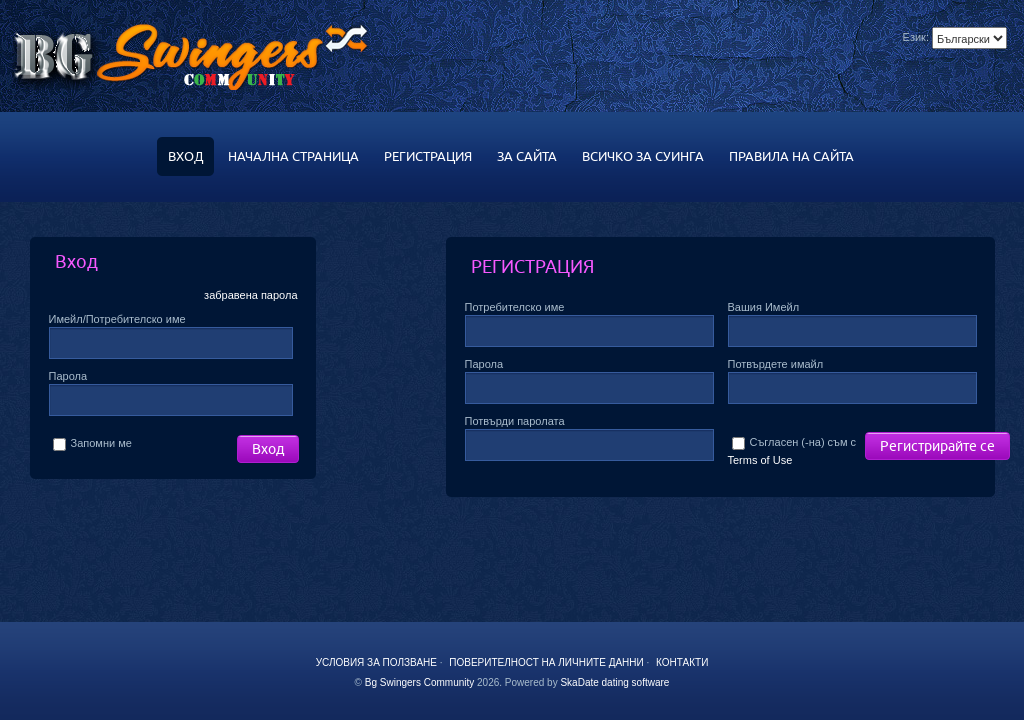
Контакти (682, 662)
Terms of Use (760, 460)
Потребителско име (515, 307)
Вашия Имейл (764, 307)
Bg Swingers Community (419, 682)
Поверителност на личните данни (546, 662)
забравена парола (250, 295)
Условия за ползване (376, 662)
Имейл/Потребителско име (117, 319)
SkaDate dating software (614, 682)
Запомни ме (92, 443)
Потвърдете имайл (776, 364)
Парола (68, 376)
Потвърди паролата (515, 421)
